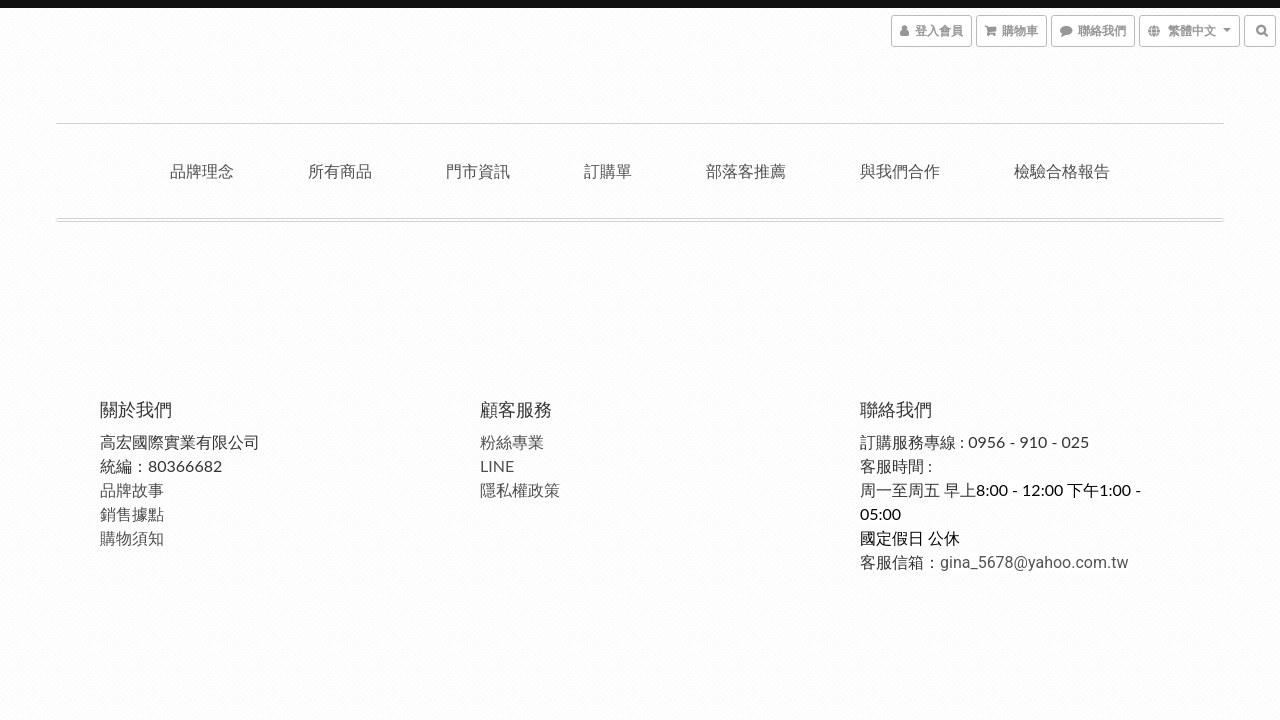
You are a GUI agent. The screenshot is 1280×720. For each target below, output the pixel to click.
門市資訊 (478, 170)
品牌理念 (202, 170)
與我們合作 (900, 170)
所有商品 (340, 170)
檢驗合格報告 (1062, 170)
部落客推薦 (746, 170)
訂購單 (608, 170)
